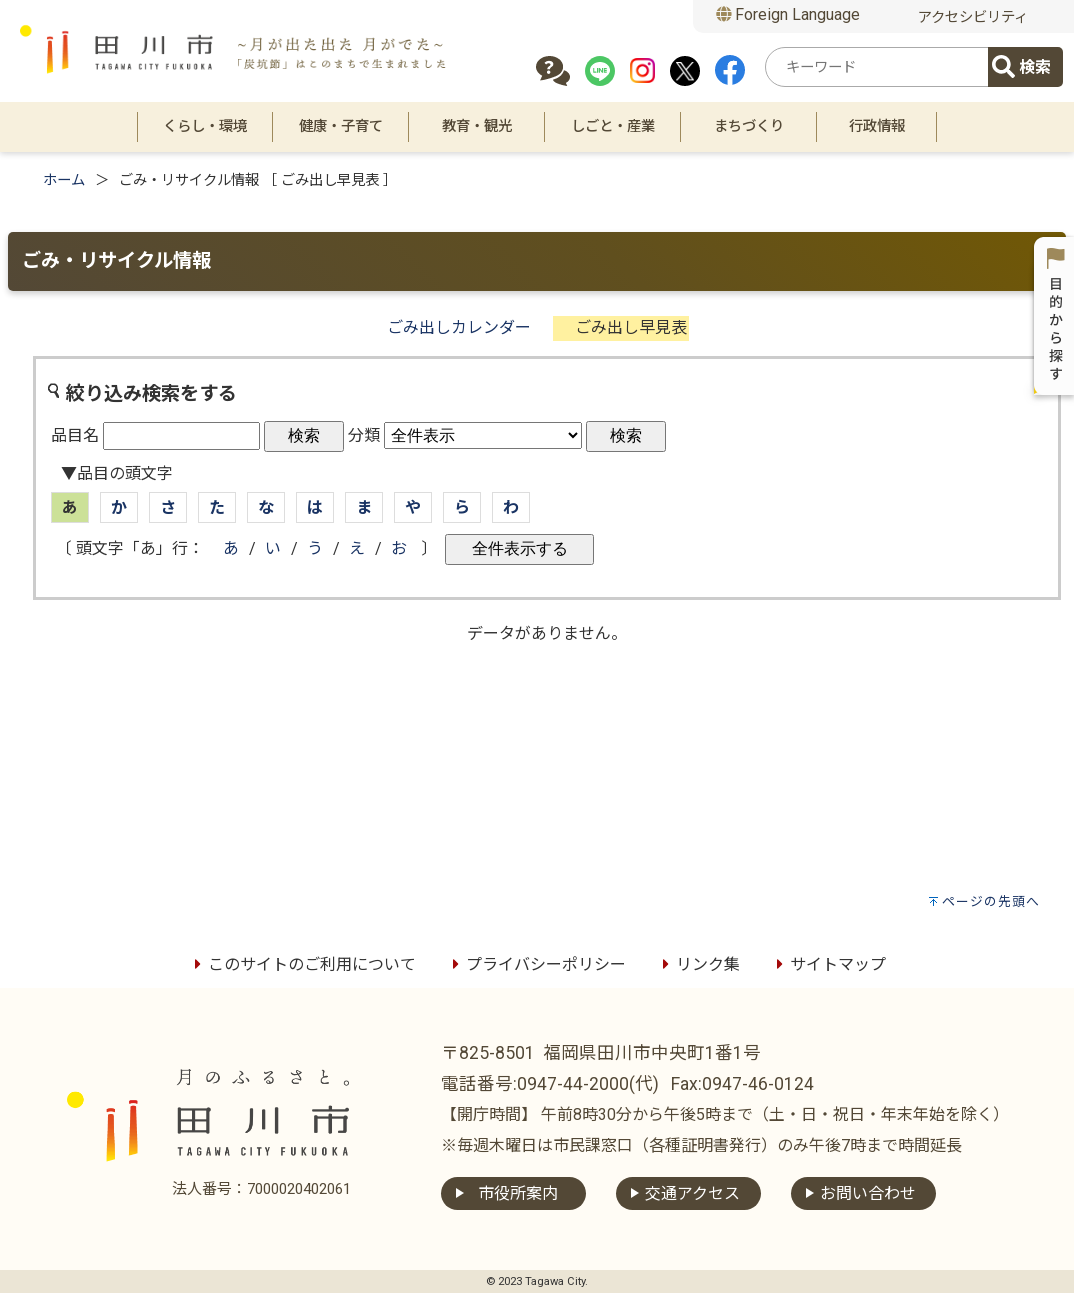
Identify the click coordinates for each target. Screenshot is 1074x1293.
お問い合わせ (868, 1193)
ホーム (64, 180)
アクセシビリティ (973, 17)
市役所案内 (518, 1193)
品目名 (75, 435)
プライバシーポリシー (536, 964)
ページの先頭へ (991, 901)
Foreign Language (788, 14)
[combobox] (880, 67)
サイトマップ (828, 964)
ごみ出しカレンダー (459, 327)
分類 (364, 435)
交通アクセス (692, 1193)
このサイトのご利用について (302, 964)
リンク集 (698, 964)
